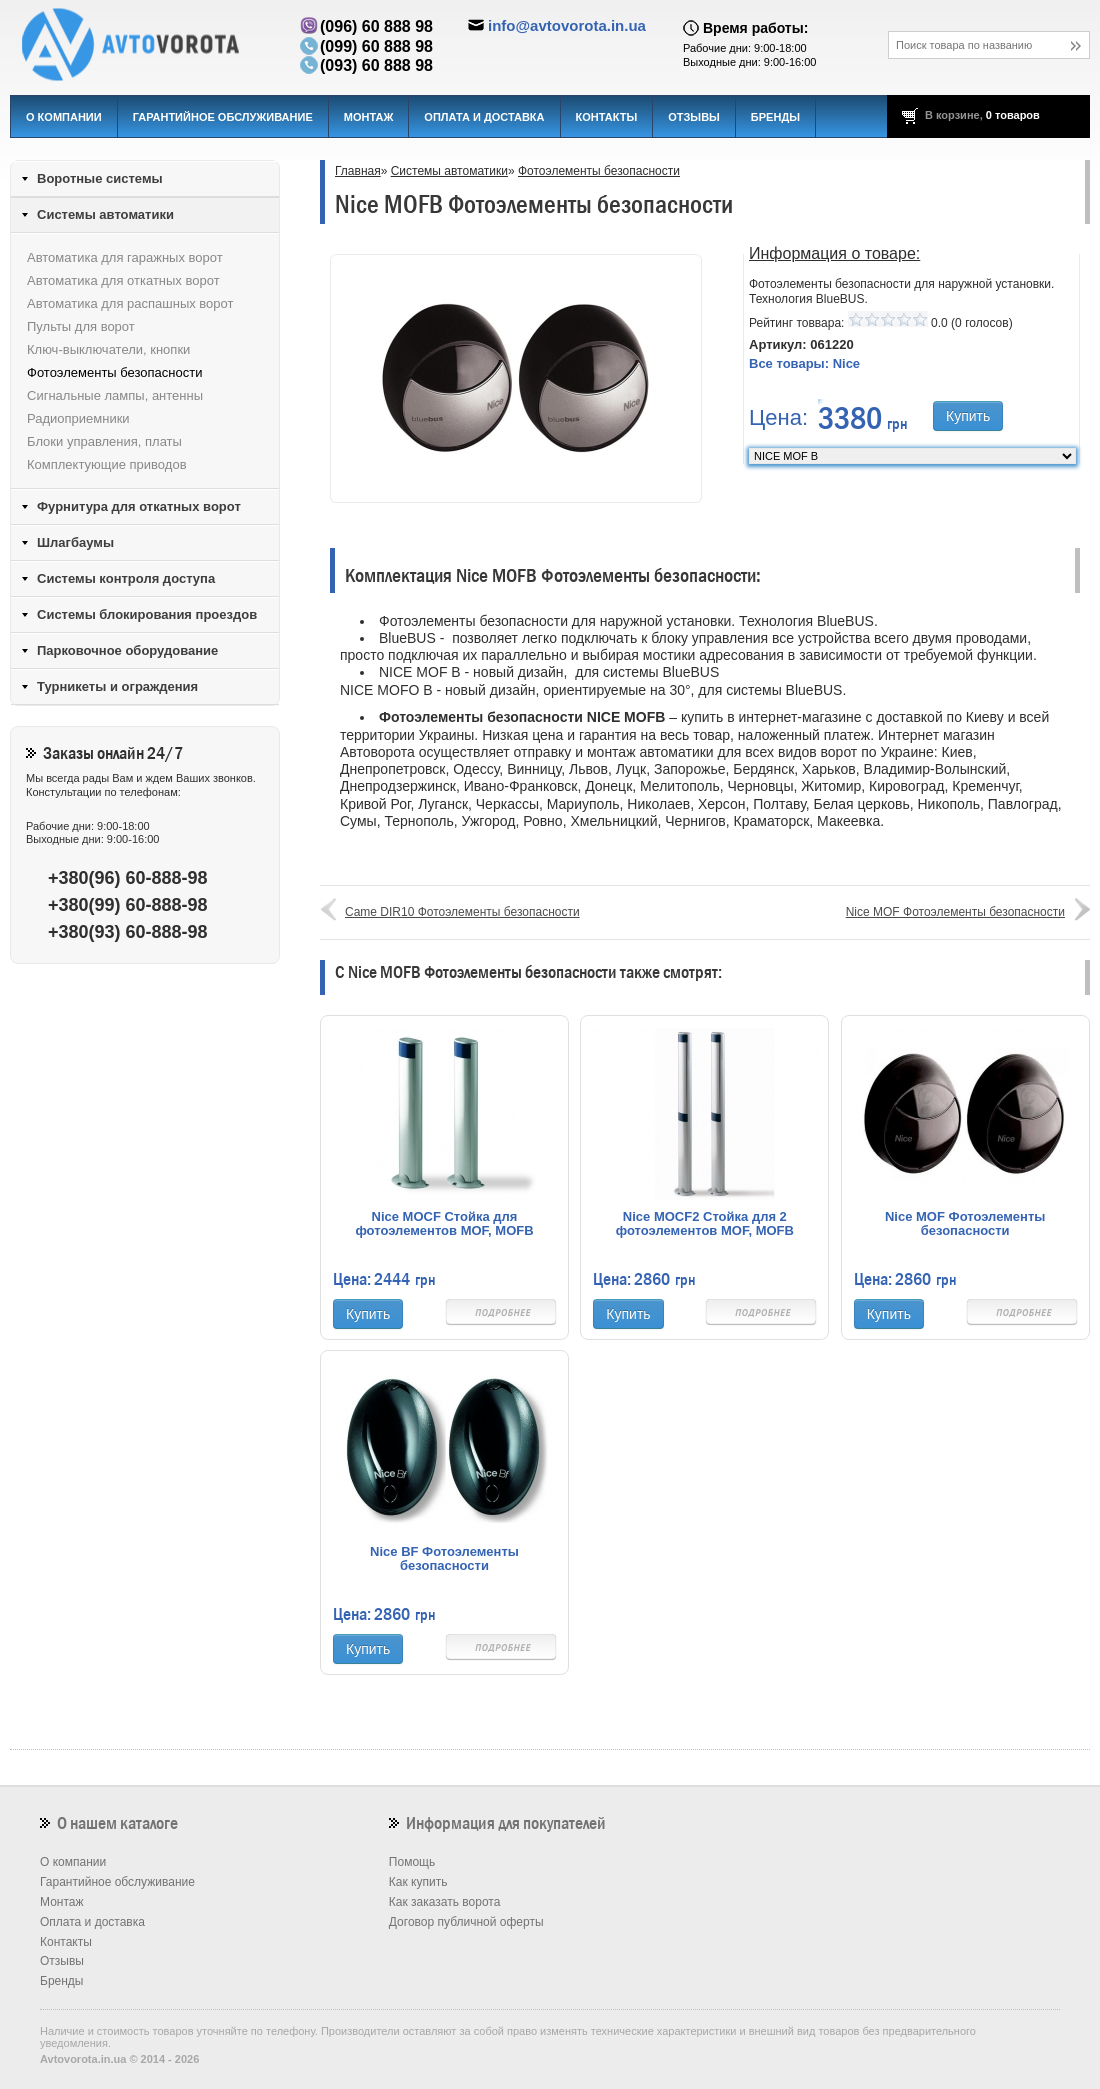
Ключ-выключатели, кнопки (108, 349)
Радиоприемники (78, 418)
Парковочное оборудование (127, 650)
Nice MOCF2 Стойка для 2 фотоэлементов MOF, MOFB (705, 1224)
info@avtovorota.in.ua (567, 25)
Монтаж (369, 117)
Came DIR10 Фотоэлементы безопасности (462, 912)
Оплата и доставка (484, 117)
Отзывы (694, 117)
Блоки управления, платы (104, 441)
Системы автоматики (449, 171)
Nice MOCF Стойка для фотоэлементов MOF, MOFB (444, 1224)
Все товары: (804, 363)
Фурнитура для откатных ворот (139, 506)
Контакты (607, 117)
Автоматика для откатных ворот (123, 280)
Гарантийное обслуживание (223, 117)
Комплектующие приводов (107, 464)
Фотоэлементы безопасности (599, 171)
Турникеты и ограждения (117, 686)
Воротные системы (100, 178)
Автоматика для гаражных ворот (125, 257)
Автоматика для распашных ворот (130, 303)
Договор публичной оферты (466, 1922)
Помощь (412, 1862)
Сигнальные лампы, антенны (115, 395)
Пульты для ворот (81, 326)
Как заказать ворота (445, 1902)
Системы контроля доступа (126, 578)
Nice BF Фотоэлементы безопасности (444, 1559)
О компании (64, 117)
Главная (358, 171)
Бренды (775, 117)
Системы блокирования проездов (147, 614)
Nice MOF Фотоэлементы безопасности (955, 912)
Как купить (418, 1882)
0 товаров (1013, 115)
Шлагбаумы (75, 542)
